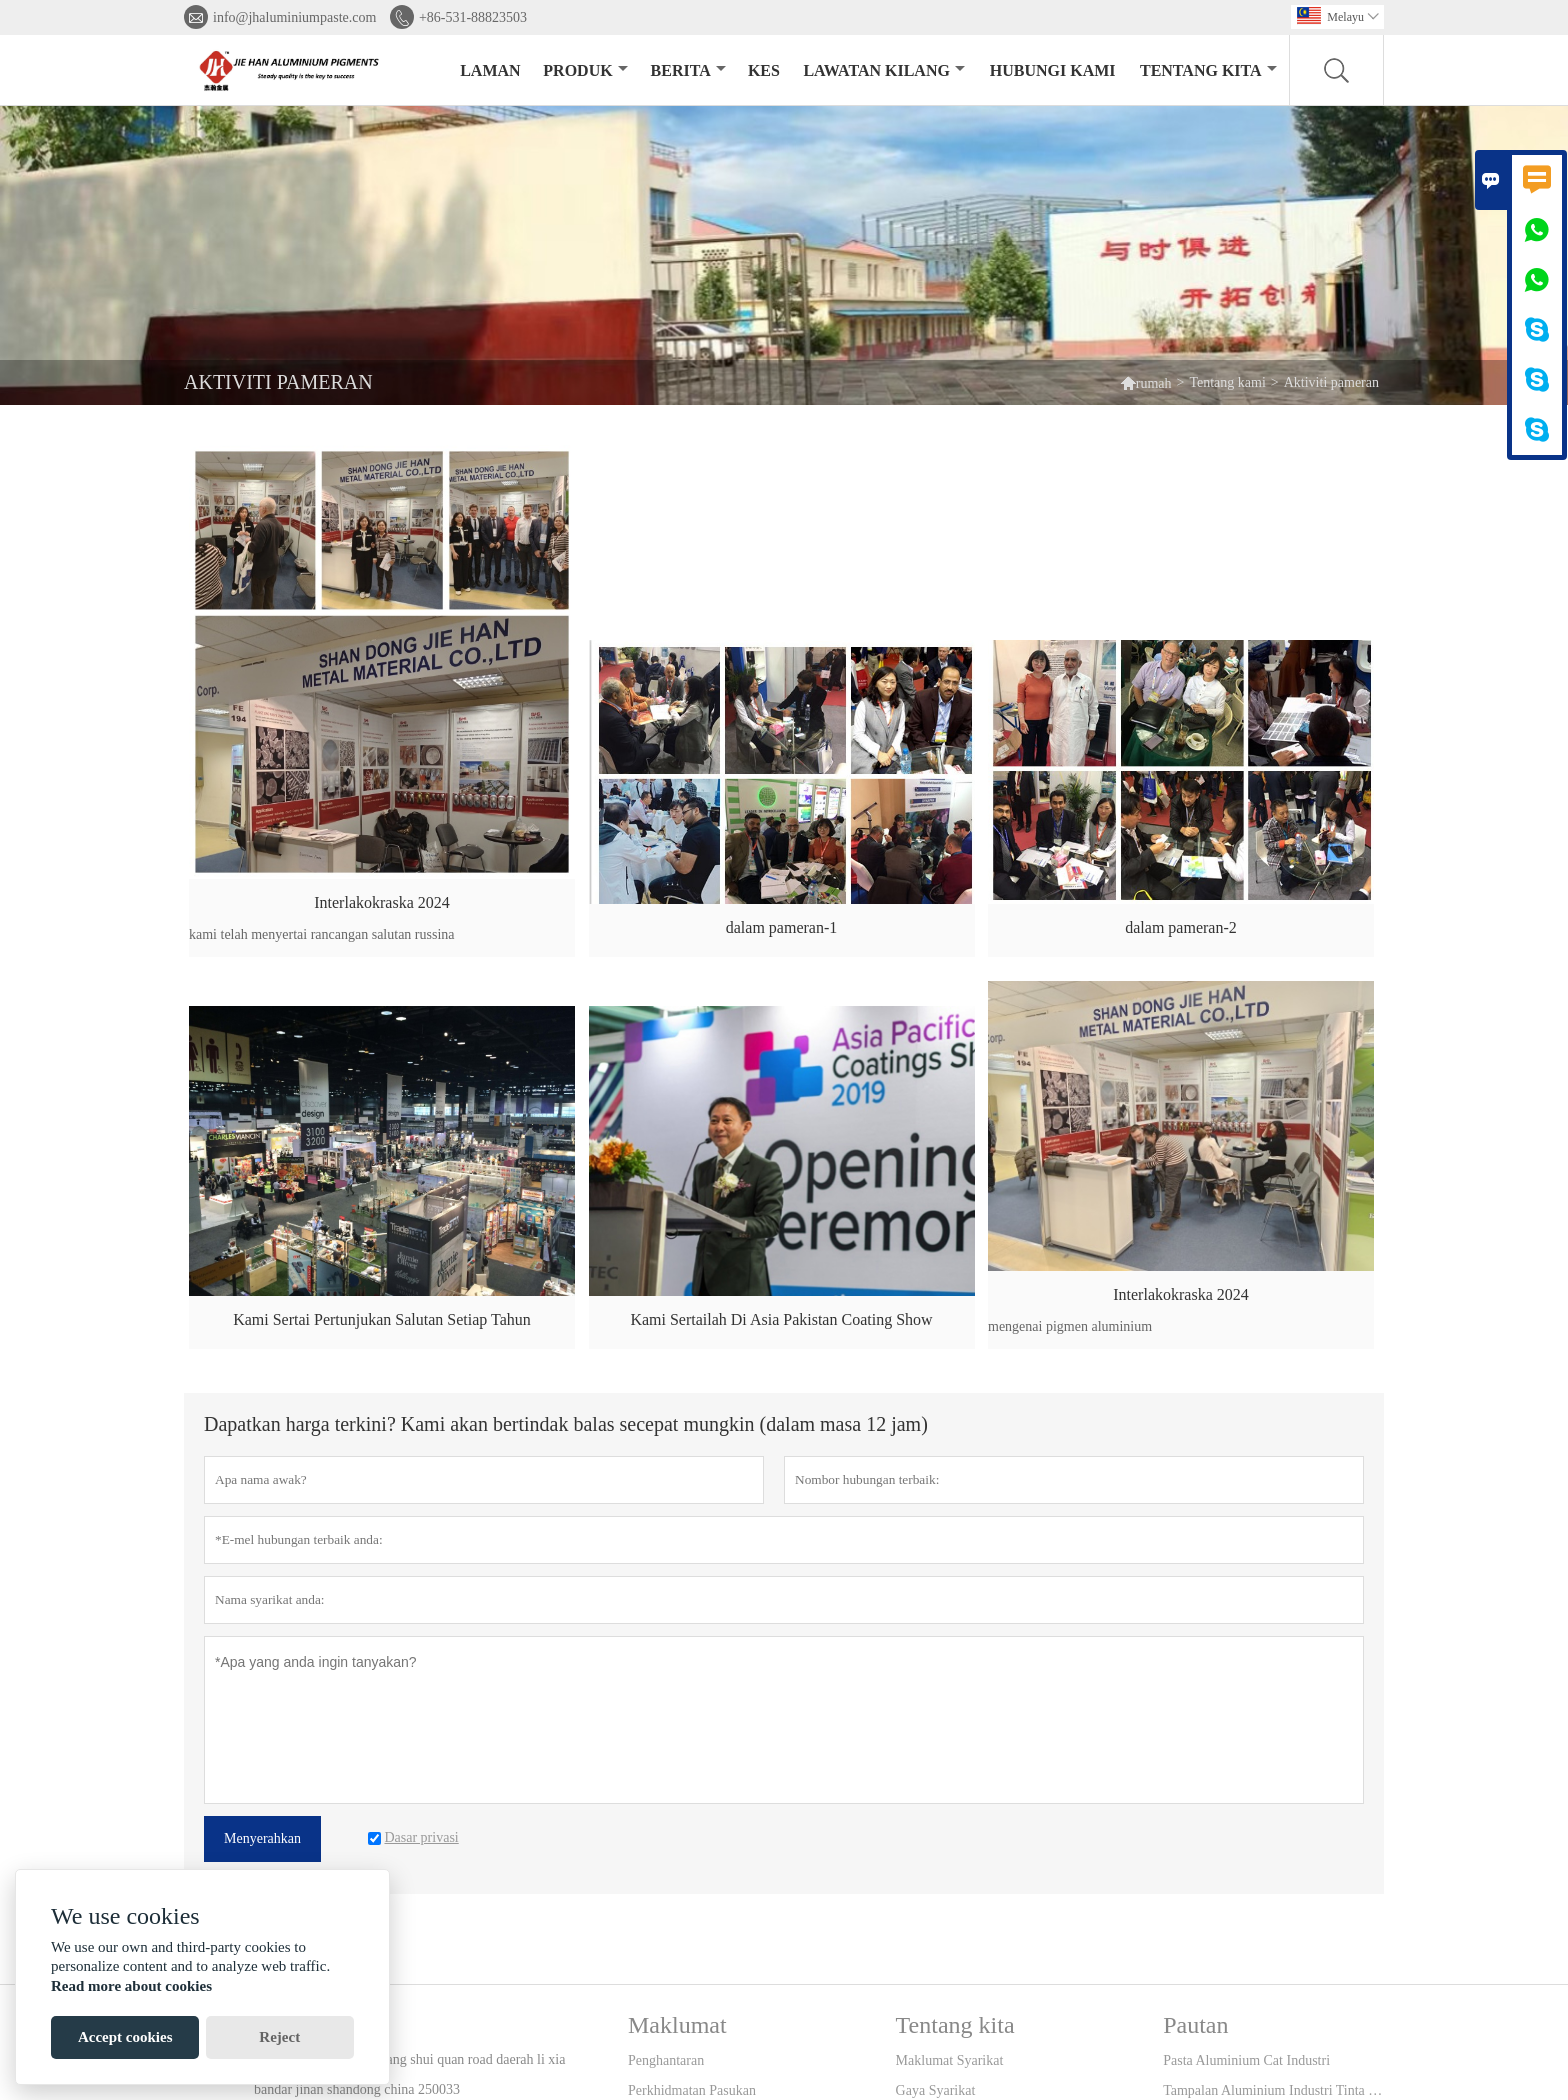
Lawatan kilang (884, 70)
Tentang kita (1208, 70)
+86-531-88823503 (473, 17)
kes (764, 70)
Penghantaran (666, 2060)
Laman (490, 70)
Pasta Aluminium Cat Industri (1246, 2060)
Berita (688, 70)
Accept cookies (125, 2037)
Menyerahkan (262, 1838)
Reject (279, 2037)
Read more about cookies (131, 1986)
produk (585, 70)
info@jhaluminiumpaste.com (294, 17)
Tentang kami (1227, 382)
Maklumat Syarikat (950, 2060)
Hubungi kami (1053, 70)
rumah (1146, 382)
